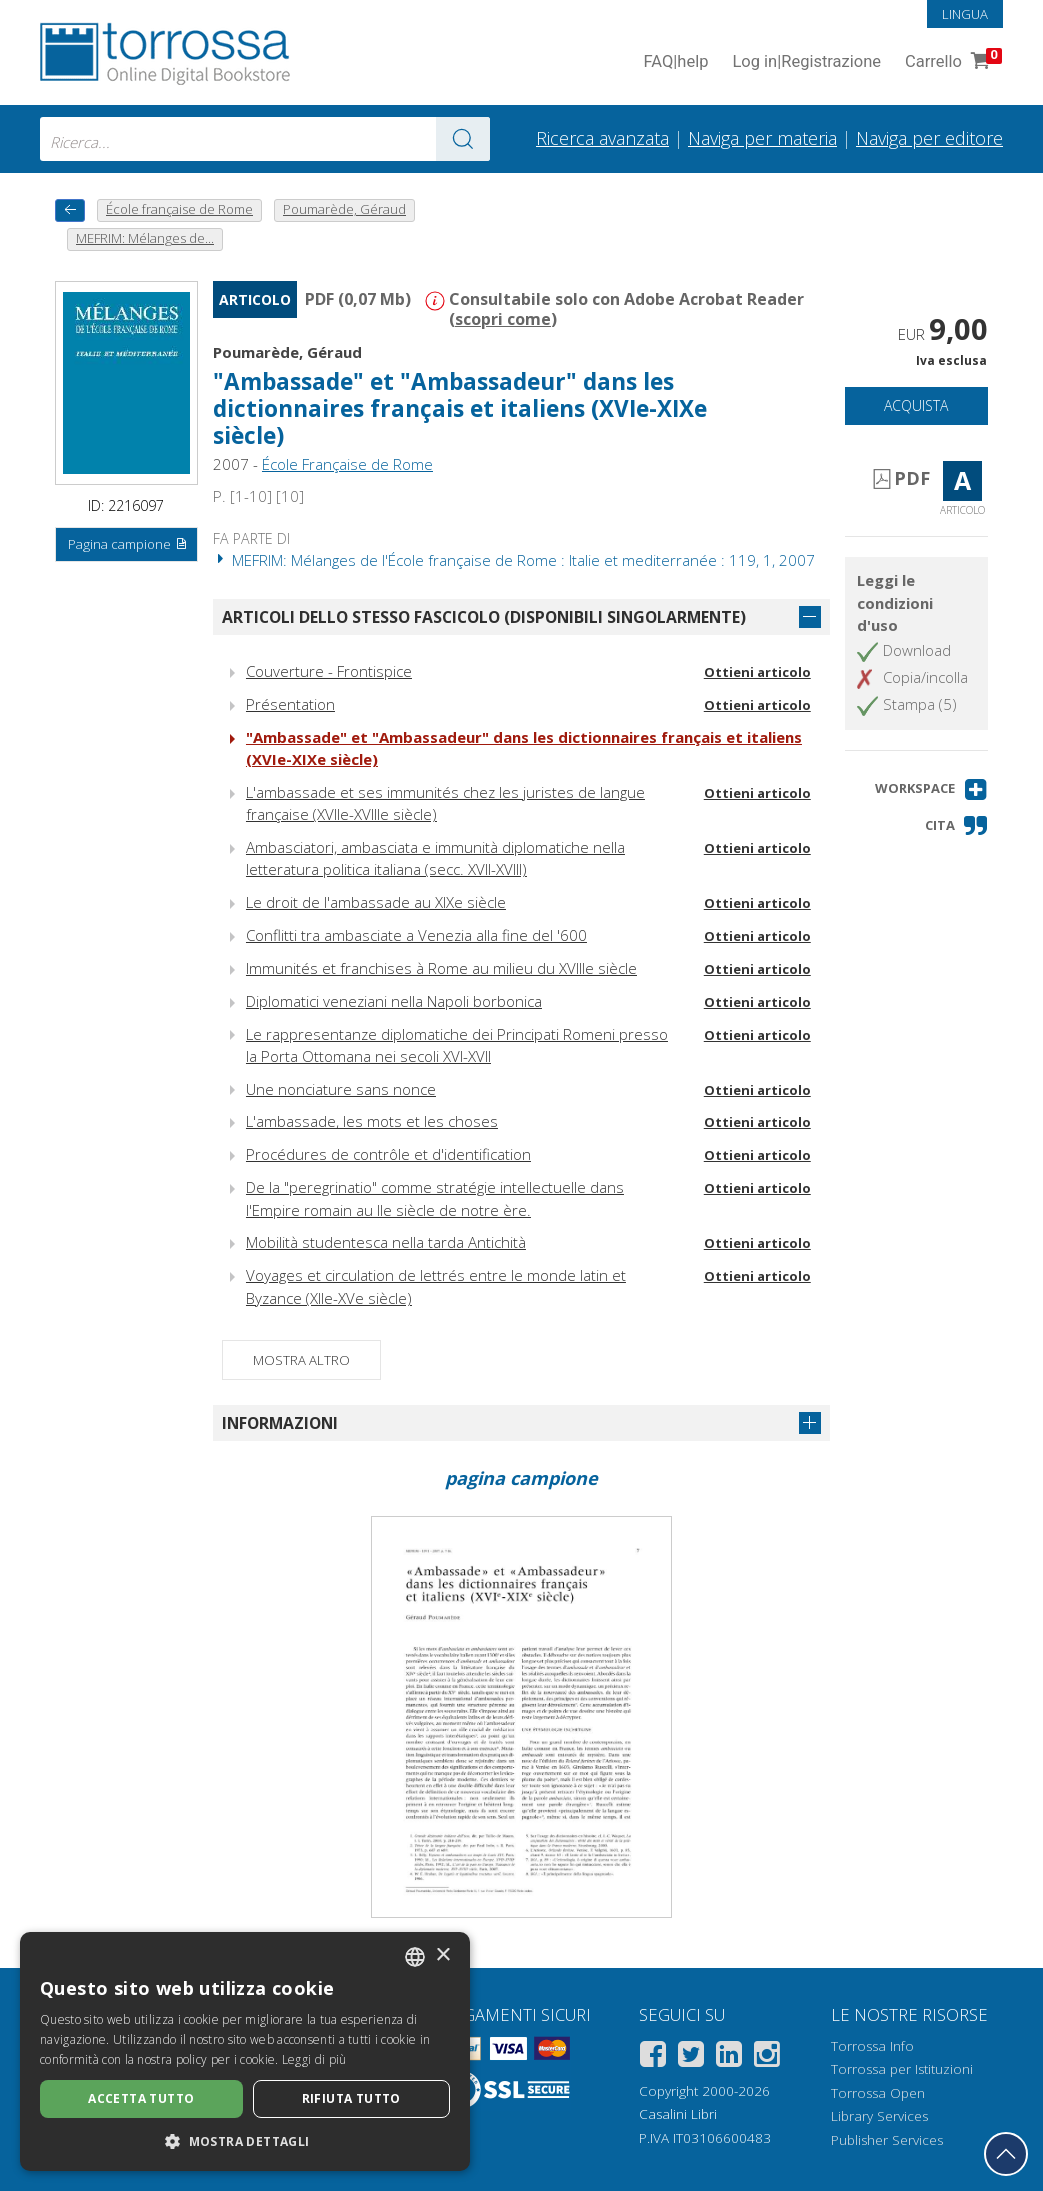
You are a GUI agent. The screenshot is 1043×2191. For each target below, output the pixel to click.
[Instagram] (767, 2057)
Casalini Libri (678, 2114)
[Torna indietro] (70, 210)
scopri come (503, 319)
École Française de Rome (347, 464)
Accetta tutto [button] (141, 2098)
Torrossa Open (878, 2093)
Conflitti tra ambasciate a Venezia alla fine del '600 (416, 935)
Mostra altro (301, 1360)
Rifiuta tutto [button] (351, 2098)
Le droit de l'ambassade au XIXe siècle (376, 902)
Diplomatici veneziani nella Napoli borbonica (394, 1001)
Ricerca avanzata (602, 138)
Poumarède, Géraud (287, 352)
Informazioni (280, 1423)
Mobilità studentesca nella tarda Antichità (386, 1242)
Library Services (879, 2116)
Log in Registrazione (806, 62)
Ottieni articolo (757, 672)
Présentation (290, 704)
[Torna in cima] (1006, 2154)
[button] (931, 789)
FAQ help (675, 62)
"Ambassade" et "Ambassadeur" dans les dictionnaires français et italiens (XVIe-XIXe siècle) (460, 408)
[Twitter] (691, 2057)
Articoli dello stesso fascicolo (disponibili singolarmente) (484, 617)
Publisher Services (887, 2140)
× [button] (442, 1955)
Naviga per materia (762, 138)
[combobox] (265, 139)
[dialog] (245, 2051)
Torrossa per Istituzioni (902, 2069)
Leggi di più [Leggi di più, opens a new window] (314, 2059)
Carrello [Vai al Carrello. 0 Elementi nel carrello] (951, 62)
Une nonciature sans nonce (341, 1089)
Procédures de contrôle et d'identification (388, 1154)
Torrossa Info (872, 2046)
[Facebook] (653, 2057)
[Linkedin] (729, 2057)
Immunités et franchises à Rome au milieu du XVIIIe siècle (441, 968)
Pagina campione (127, 545)
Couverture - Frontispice (329, 671)
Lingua (965, 14)
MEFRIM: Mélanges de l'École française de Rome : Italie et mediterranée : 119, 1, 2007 (514, 560)
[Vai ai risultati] (463, 139)
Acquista (916, 405)
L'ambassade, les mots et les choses (372, 1121)
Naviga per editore (929, 138)
